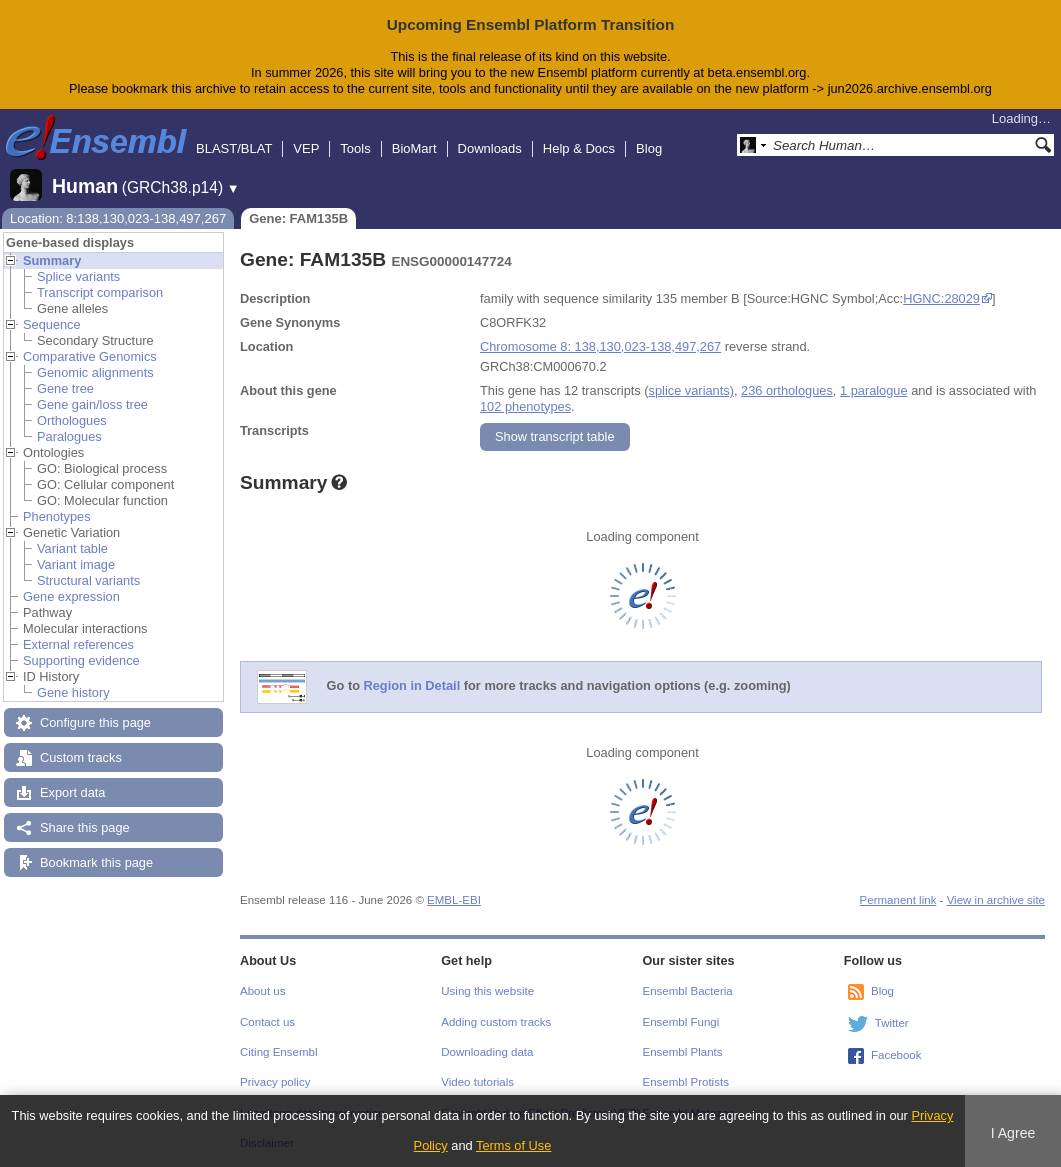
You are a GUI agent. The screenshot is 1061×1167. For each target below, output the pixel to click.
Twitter (892, 1023)
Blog (649, 148)
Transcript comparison (100, 292)
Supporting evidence (81, 660)
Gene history (73, 692)
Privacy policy (275, 1082)
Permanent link (898, 900)
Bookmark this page (96, 862)
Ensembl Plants (683, 1052)
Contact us (267, 1022)
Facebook (896, 1055)
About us (262, 991)
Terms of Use (513, 1145)
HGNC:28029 (941, 298)
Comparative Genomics (90, 356)
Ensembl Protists (686, 1082)
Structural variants (88, 580)
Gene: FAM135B (298, 218)
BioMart (414, 148)
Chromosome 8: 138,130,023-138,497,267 (600, 346)
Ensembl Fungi (681, 1022)
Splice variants (78, 276)
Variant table (72, 548)
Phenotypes (57, 516)
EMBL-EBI (454, 900)
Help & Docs (579, 148)
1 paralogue (874, 390)
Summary (52, 260)
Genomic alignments (95, 372)
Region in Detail (412, 685)
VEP (306, 148)
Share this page (85, 827)
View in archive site (996, 900)
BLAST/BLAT (234, 148)
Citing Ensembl (278, 1052)
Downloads (490, 148)
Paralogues (69, 436)
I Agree (1013, 1133)
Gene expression (71, 596)
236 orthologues (787, 390)
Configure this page (95, 722)
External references (78, 644)
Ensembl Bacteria (688, 991)
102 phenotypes (525, 406)
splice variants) (691, 390)
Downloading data (487, 1052)
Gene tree (65, 388)
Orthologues (72, 420)
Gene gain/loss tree (92, 404)
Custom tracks (81, 757)
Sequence (52, 324)
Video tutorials (477, 1082)
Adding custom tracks (496, 1022)
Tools (355, 148)
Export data (72, 792)
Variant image (76, 564)
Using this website (487, 991)
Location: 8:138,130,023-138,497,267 (118, 218)
